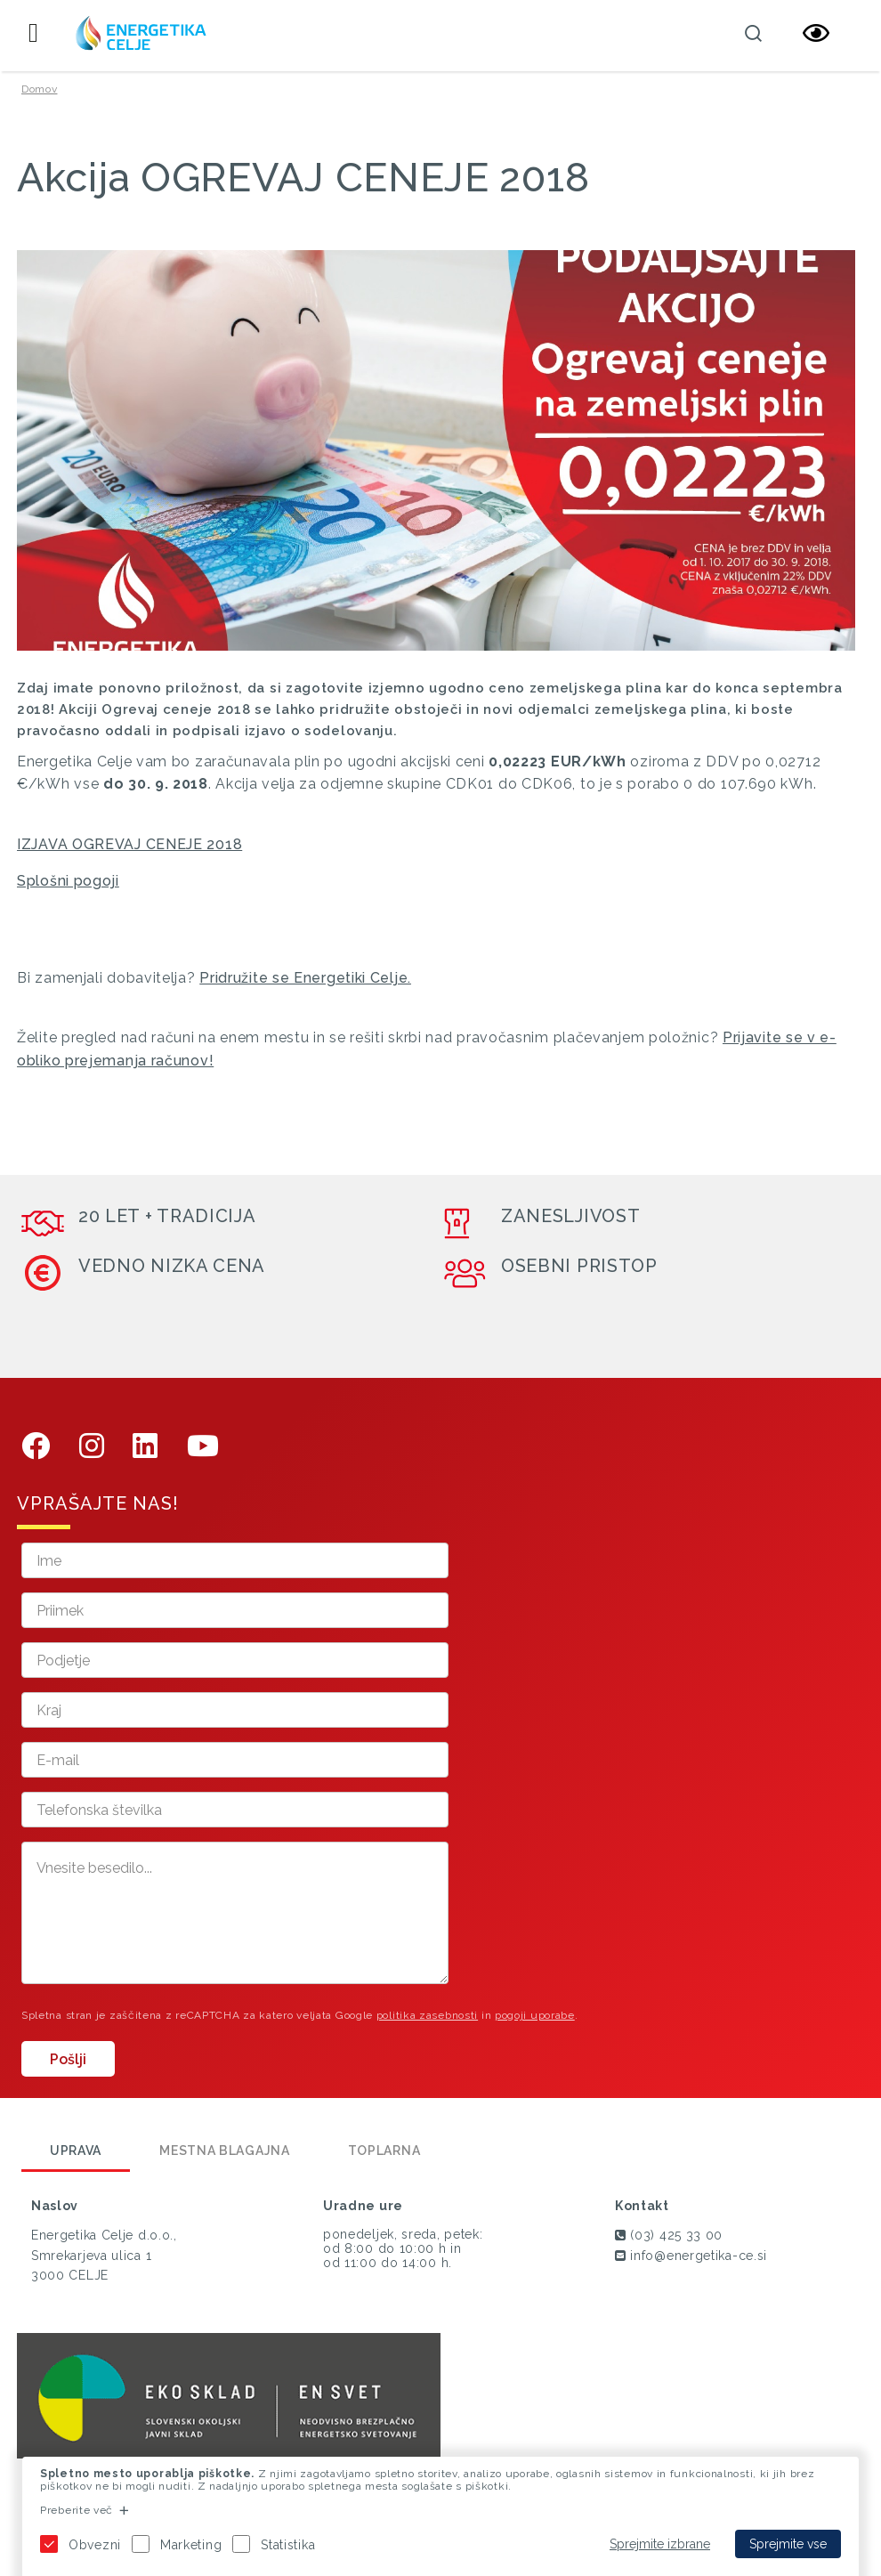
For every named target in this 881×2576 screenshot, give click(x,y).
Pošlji (68, 2059)
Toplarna (384, 2150)
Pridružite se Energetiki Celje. (305, 977)
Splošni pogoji (68, 880)
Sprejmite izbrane (660, 2544)
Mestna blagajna (224, 2150)
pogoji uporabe (535, 2015)
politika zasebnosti (427, 2015)
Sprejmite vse (788, 2544)
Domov (39, 89)
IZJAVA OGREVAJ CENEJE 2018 (129, 844)
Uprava (75, 2150)
